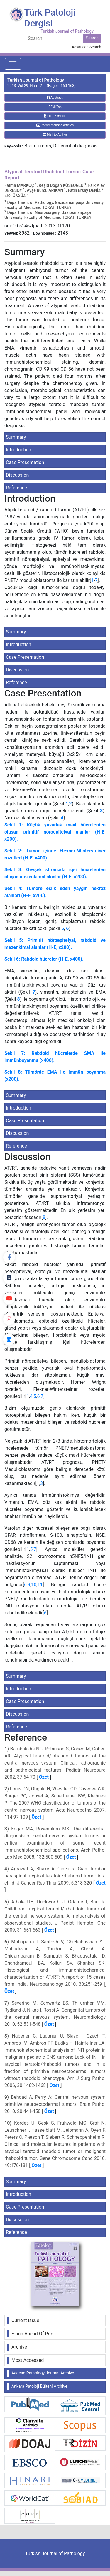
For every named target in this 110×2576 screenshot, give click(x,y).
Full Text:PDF (55, 116)
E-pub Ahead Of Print (33, 2333)
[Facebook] (9, 1257)
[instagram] (9, 1319)
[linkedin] (9, 1340)
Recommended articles (55, 125)
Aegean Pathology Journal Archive (42, 2373)
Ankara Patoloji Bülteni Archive (39, 2386)
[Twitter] (9, 1278)
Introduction (18, 450)
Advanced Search (86, 47)
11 (40, 1584)
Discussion (17, 475)
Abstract (54, 97)
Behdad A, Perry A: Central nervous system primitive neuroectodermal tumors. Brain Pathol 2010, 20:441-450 (55, 2104)
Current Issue (25, 2320)
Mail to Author (55, 135)
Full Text (55, 107)
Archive (19, 2347)
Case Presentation (25, 462)
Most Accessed (27, 2360)
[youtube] (9, 1298)
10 (33, 1584)
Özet (44, 1777)
